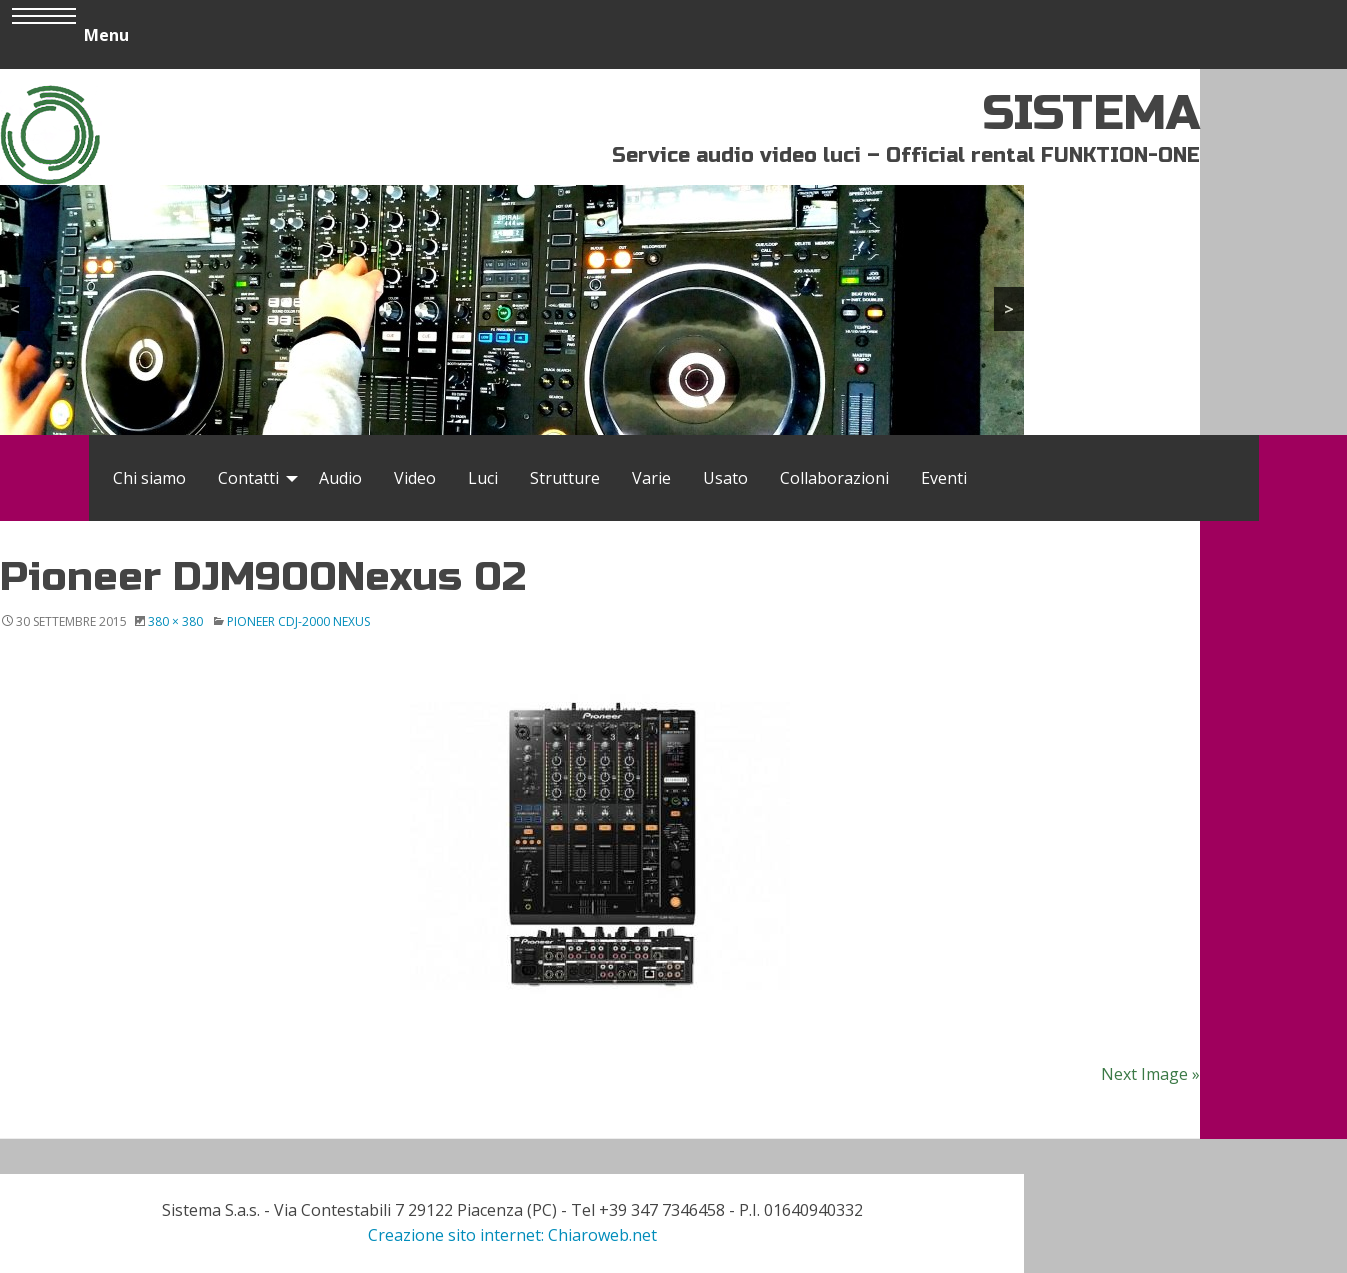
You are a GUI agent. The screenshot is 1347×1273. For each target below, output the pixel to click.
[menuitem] (149, 478)
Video (415, 478)
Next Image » (1150, 1074)
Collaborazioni (834, 478)
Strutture (565, 478)
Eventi (944, 478)
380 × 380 (175, 621)
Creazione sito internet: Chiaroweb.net (512, 1235)
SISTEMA (1091, 113)
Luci (483, 478)
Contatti (248, 478)
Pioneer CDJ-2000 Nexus (298, 621)
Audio (340, 478)
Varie (651, 478)
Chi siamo (149, 478)
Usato (725, 478)
